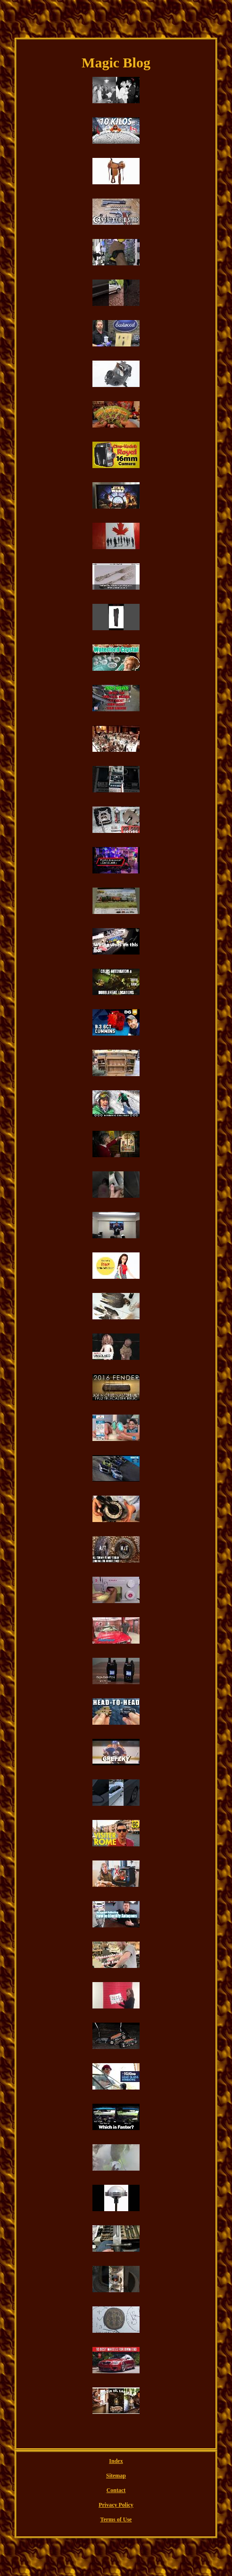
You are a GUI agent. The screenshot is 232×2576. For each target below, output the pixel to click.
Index (116, 2461)
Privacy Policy (116, 2505)
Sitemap (116, 2475)
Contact (116, 2490)
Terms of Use (116, 2519)
